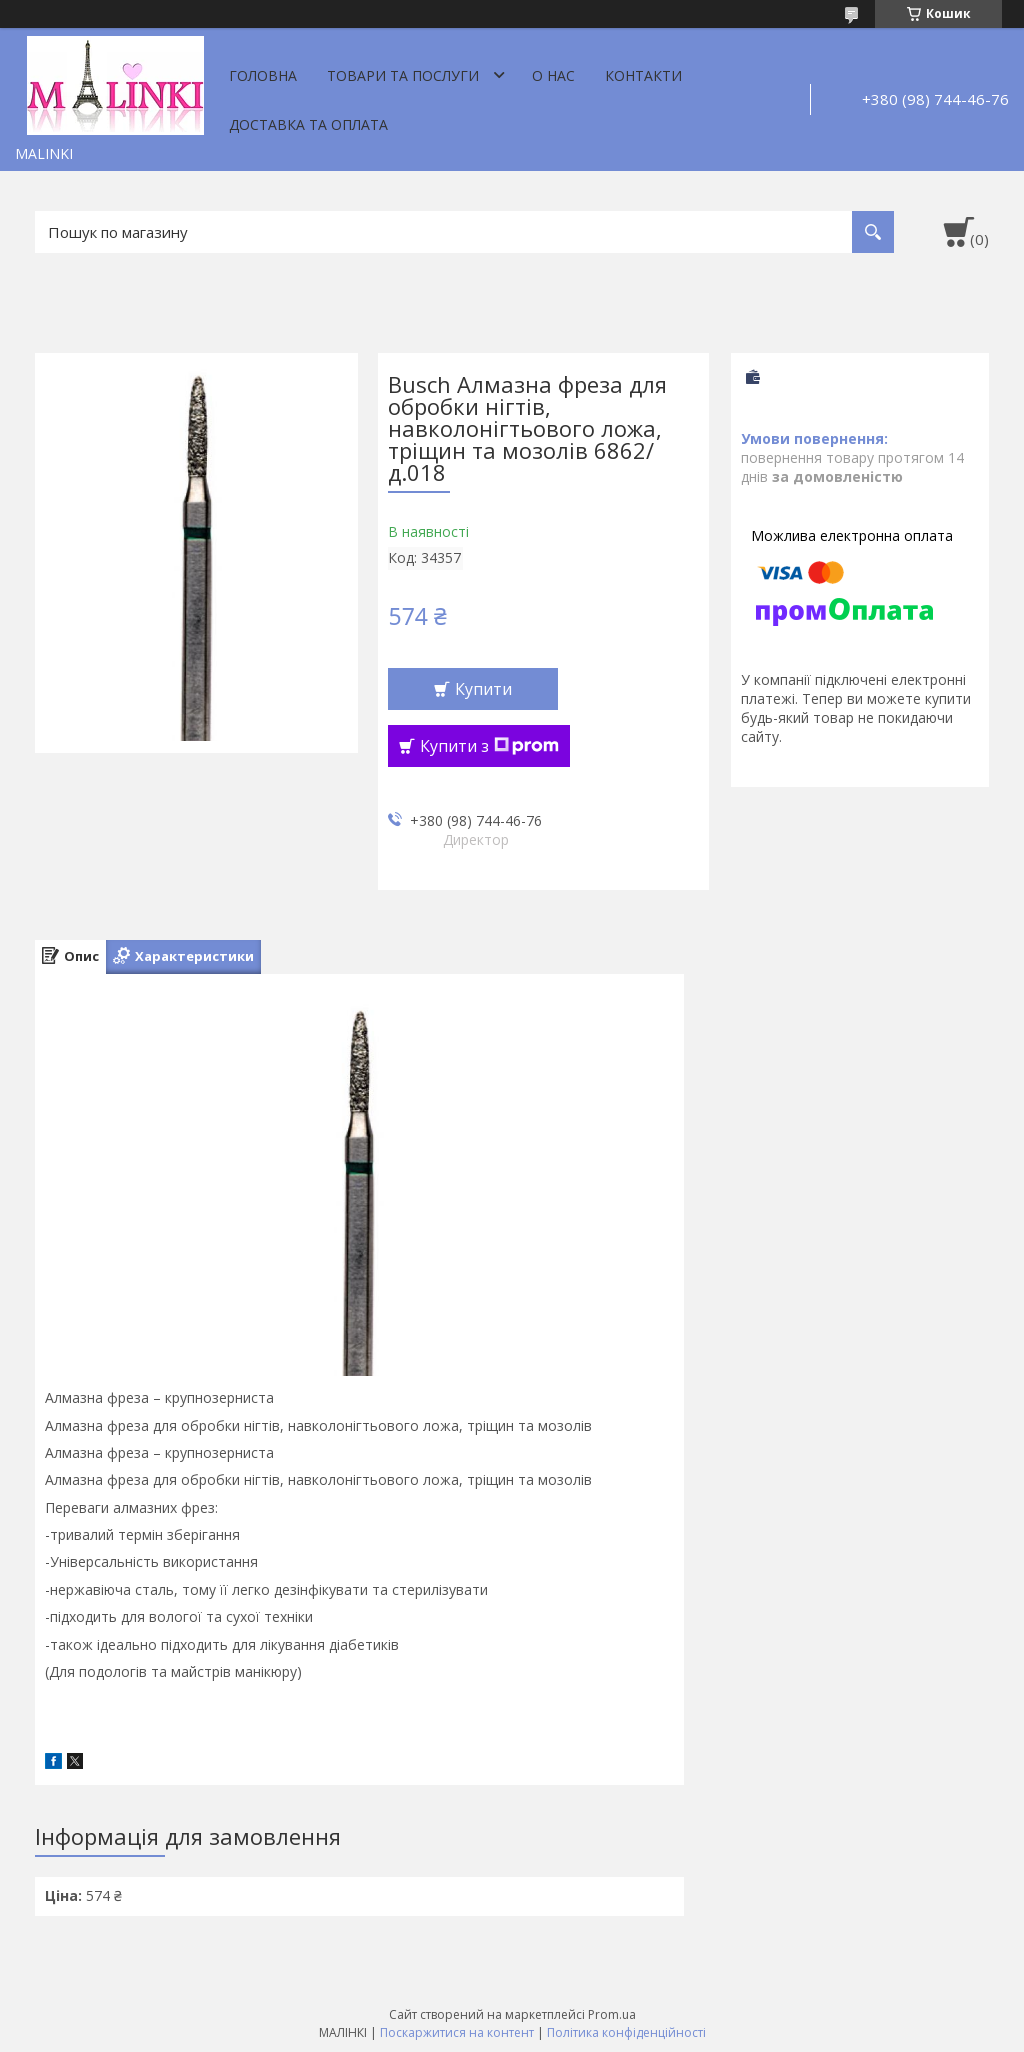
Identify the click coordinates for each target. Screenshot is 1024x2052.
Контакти (643, 75)
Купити (483, 689)
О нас (553, 75)
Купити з (489, 746)
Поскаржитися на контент (457, 2032)
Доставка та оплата (308, 124)
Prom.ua (612, 2014)
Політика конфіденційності (626, 2032)
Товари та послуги (403, 75)
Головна (263, 75)
